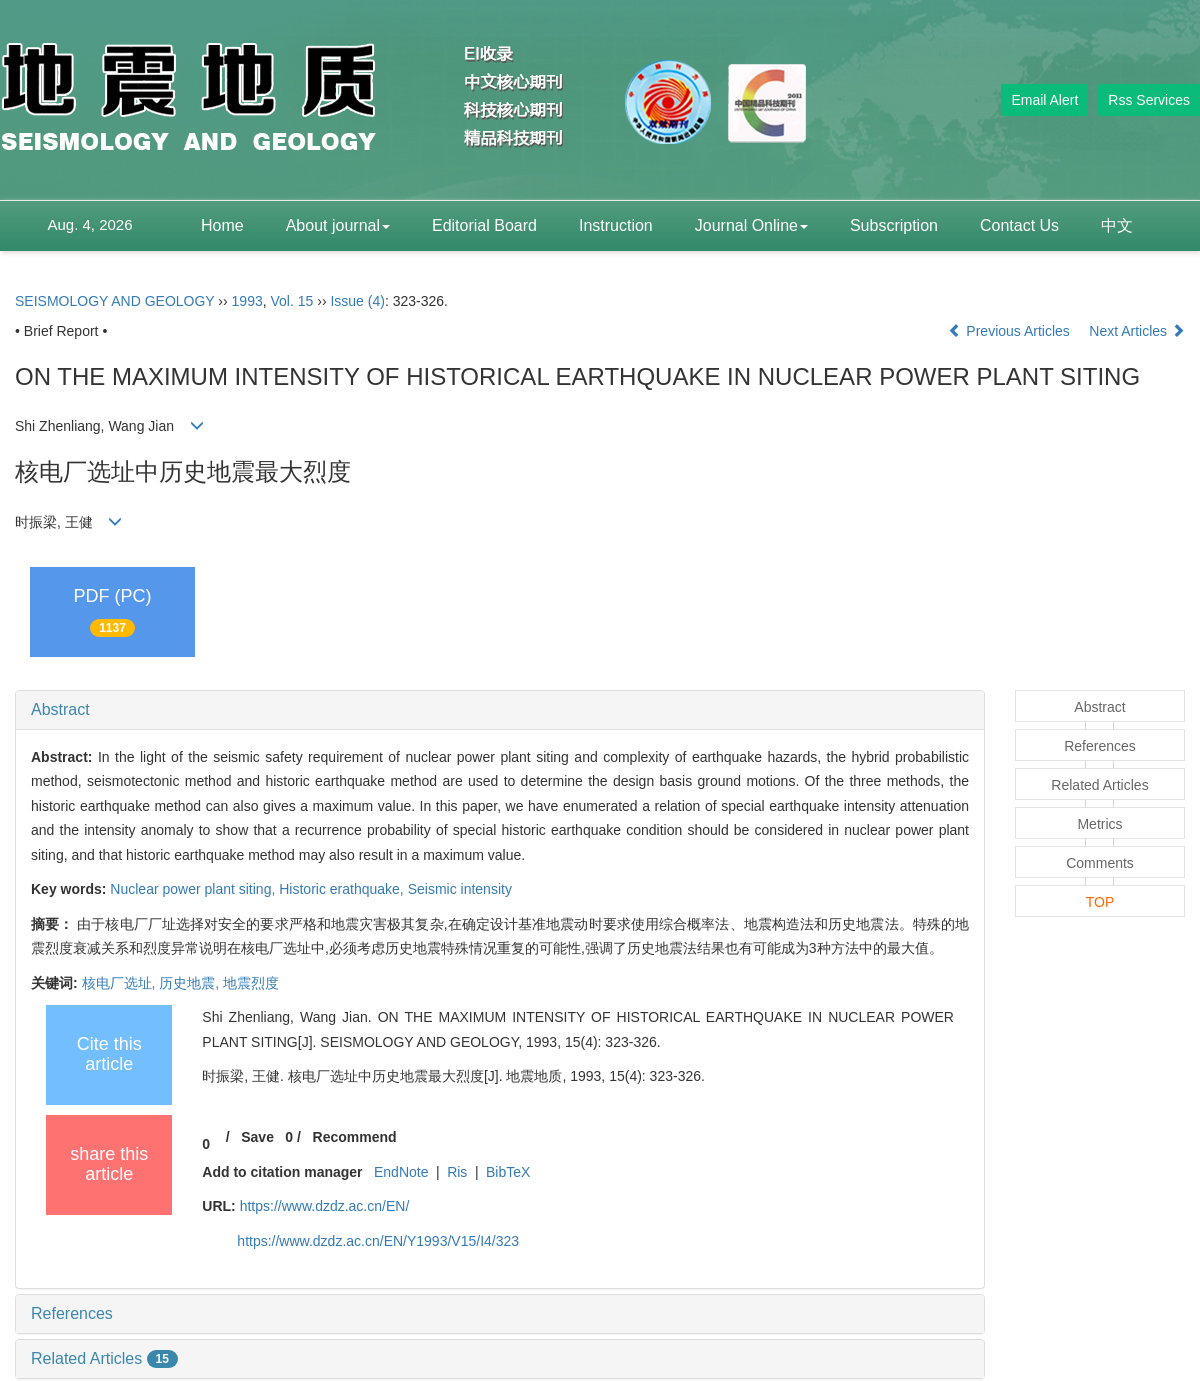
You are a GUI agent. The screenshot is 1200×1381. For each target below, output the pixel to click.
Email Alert (1044, 100)
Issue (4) (357, 301)
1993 (247, 301)
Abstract (60, 709)
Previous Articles (1010, 331)
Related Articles (104, 1358)
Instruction (616, 225)
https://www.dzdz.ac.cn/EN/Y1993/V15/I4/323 (378, 1241)
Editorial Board (484, 225)
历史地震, (191, 983)
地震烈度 (251, 983)
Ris (457, 1172)
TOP (1100, 902)
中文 (1117, 225)
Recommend (355, 1137)
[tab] (500, 710)
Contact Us (1019, 225)
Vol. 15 (292, 301)
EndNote (401, 1172)
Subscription (894, 225)
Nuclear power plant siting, (194, 889)
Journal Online (751, 225)
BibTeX (508, 1172)
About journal (338, 225)
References (72, 1313)
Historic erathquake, (343, 889)
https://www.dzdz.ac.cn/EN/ (325, 1206)
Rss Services (1149, 100)
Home (222, 225)
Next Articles (1137, 331)
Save (257, 1137)
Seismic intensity (460, 889)
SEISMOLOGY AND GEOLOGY (114, 301)
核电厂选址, (121, 983)
